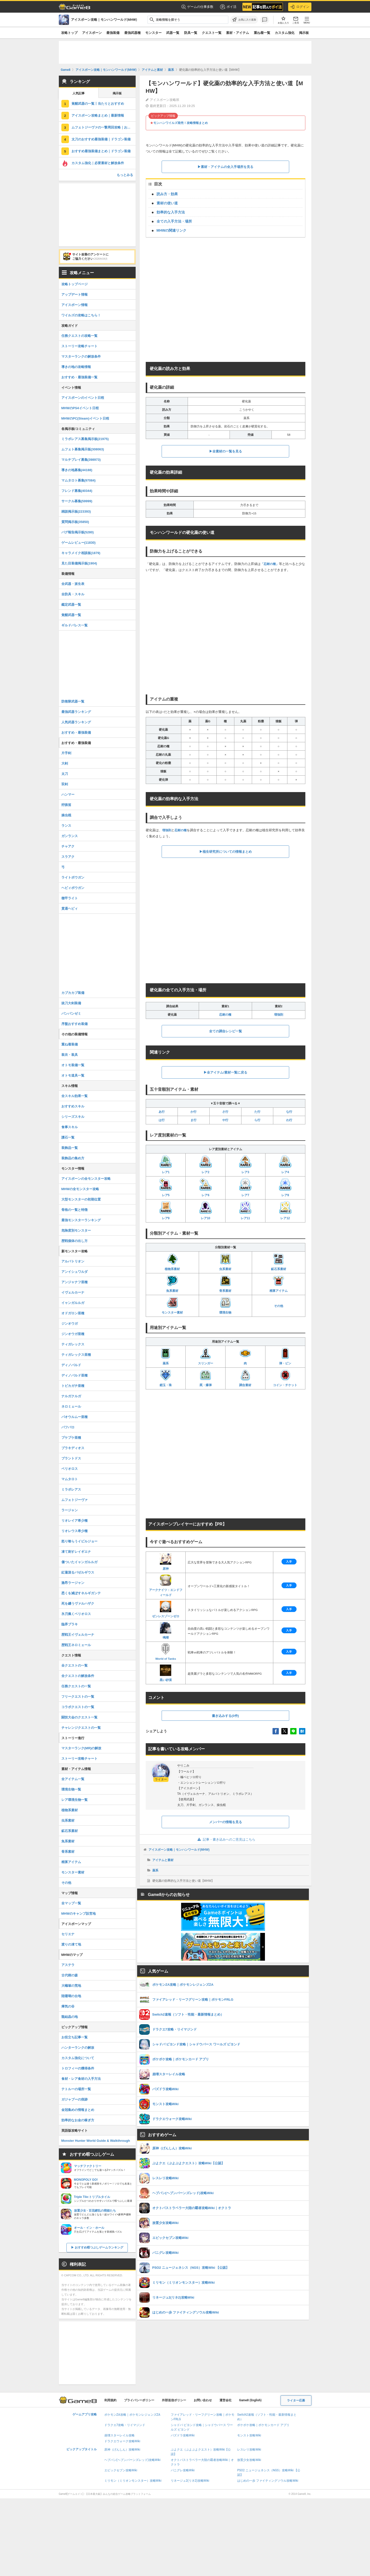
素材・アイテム (237, 33)
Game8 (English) (250, 2400)
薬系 (165, 1356)
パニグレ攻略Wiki (183, 2470)
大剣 (64, 763)
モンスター (153, 33)
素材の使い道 (167, 203)
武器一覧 (172, 33)
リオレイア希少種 (74, 1520)
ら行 (257, 1120)
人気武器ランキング (76, 722)
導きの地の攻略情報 (76, 367)
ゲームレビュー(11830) (78, 542)
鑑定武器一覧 (71, 604)
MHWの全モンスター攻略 (80, 1189)
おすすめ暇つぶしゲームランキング (99, 2247)
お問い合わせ (203, 2400)
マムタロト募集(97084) (78, 480)
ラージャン (69, 1510)
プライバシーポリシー (139, 2400)
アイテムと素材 (163, 1860)
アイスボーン (92, 33)
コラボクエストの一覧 (77, 1707)
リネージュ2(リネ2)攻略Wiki (190, 2480)
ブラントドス (71, 1458)
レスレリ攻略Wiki (249, 2449)
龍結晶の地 (69, 2017)
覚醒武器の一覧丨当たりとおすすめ (97, 103)
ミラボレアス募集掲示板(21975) (85, 439)
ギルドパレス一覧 (74, 625)
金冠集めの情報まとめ (77, 2110)
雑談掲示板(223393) (76, 511)
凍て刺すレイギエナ (76, 1552)
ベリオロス (69, 1469)
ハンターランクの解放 (77, 2047)
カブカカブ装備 (72, 993)
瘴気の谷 (68, 2006)
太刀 (64, 774)
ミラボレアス (71, 1489)
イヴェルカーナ (72, 1292)
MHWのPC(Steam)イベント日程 (85, 418)
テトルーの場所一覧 (76, 2089)
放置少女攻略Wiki (249, 2460)
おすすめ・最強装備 (76, 732)
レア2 (205, 1164)
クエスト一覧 (211, 33)
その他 (278, 1306)
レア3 (245, 1164)
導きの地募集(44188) (76, 470)
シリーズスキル (72, 1117)
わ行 (289, 1120)
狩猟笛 (66, 805)
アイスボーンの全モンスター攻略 (86, 1179)
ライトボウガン (72, 877)
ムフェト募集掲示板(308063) (82, 449)
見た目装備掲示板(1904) (79, 563)
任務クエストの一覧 (76, 1686)
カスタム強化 (284, 33)
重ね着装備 (69, 1044)
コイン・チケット (285, 1378)
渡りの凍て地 (71, 1944)
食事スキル (69, 1127)
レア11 (245, 1210)
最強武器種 (132, 33)
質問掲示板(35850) (75, 522)
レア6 (205, 1187)
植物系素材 (172, 1262)
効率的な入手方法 (171, 212)
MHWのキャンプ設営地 (78, 1913)
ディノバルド (71, 1365)
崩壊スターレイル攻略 (119, 2435)
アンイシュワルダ (74, 1272)
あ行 (162, 1112)
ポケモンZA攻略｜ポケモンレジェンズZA (132, 2414)
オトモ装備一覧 (72, 1065)
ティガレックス (72, 1344)
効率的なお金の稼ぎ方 (77, 2120)
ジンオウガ (69, 1323)
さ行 (225, 1112)
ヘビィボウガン (72, 888)
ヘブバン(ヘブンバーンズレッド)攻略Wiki (132, 2460)
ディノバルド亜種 (74, 1375)
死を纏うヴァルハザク (77, 1603)
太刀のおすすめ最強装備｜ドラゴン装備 (101, 139)
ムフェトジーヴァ (74, 1500)
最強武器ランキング (76, 712)
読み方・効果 (167, 194)
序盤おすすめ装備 (74, 1024)
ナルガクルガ (71, 1396)
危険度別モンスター (76, 1230)
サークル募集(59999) (76, 501)
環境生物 (225, 1305)
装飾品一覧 (69, 1148)
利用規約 (110, 2400)
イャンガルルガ (72, 1303)
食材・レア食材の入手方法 (81, 2079)
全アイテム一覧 (72, 1779)
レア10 (205, 1210)
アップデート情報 (74, 294)
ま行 (193, 1120)
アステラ (68, 1965)
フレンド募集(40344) (76, 491)
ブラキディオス (72, 1448)
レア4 (285, 1164)
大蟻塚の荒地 (71, 1986)
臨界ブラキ (69, 1624)
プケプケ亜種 (71, 1437)
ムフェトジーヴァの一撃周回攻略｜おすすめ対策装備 (103, 127)
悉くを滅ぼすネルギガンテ (81, 1593)
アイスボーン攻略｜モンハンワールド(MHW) (179, 1849)
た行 (257, 1112)
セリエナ (68, 1934)
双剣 (64, 784)
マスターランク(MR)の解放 (81, 1748)
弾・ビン (285, 1356)
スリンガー (205, 1356)
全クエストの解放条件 (77, 1676)
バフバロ (68, 1427)
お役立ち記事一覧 (74, 2037)
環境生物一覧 (71, 1789)
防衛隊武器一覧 (72, 701)
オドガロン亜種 (72, 1313)
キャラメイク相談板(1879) (81, 553)
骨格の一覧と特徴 (74, 1210)
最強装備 (112, 33)
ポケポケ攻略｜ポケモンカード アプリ (263, 2425)
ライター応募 (296, 2400)
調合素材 (245, 1378)
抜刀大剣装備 (71, 1003)
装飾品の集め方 (72, 1158)
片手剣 (66, 753)
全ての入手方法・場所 (174, 221)
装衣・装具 (69, 1055)
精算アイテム (278, 1284)
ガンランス (69, 836)
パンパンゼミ (71, 1013)
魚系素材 (172, 1284)
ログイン (299, 7)
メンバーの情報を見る (225, 1822)
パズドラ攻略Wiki (183, 2435)
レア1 (165, 1164)
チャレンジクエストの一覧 (81, 1728)
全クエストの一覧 (74, 1665)
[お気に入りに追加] (244, 20)
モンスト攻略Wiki (249, 2435)
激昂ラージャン (72, 1583)
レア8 (285, 1187)
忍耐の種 (181, 830)
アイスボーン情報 (74, 305)
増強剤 (166, 830)
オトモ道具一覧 (72, 1075)
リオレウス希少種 (74, 1531)
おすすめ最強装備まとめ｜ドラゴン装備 (101, 151)
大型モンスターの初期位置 (81, 1199)
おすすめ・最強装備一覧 (79, 377)
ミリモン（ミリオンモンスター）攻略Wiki (133, 2480)
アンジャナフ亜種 (74, 1282)
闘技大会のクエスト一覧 (79, 1717)
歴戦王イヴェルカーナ (77, 1634)
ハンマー (68, 794)
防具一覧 (190, 33)
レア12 (285, 1210)
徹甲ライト (69, 898)
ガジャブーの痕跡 (74, 2099)
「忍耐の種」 (270, 564)
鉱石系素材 (278, 1262)
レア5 (165, 1187)
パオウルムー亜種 (74, 1417)
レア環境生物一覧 (74, 1800)
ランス (66, 825)
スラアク (68, 857)
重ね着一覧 (262, 33)
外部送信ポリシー (174, 2400)
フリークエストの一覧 (77, 1696)
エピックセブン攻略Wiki (120, 2470)
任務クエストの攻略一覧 (79, 336)
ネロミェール (71, 1406)
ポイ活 (227, 7)
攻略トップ (69, 33)
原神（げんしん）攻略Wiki (122, 2449)
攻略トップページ (74, 284)
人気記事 (78, 93)
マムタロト (69, 1479)
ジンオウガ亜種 (72, 1334)
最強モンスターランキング (81, 1220)
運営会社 (225, 2400)
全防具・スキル (72, 594)
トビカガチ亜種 (72, 1386)
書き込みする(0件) (225, 1716)
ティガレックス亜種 (76, 1355)
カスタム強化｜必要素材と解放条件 (97, 163)
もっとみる (125, 175)
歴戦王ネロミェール (76, 1645)
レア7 (245, 1187)
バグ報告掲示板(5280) (77, 532)
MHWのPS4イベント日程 (80, 408)
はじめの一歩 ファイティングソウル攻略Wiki (267, 2480)
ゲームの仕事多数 (197, 7)
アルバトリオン (72, 1261)
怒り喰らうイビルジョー (79, 1541)
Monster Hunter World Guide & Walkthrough (95, 2141)
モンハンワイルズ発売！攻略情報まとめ (180, 123)
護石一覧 (68, 1137)
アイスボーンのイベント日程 (82, 398)
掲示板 (304, 33)
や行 (225, 1120)
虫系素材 (225, 1262)
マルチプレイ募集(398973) (81, 460)
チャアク (68, 846)
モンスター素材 (172, 1305)
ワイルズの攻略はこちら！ (81, 315)
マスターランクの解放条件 (81, 356)
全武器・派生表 (72, 584)
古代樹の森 (69, 1975)
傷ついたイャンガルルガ (79, 1562)
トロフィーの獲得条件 (77, 2068)
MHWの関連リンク (172, 230)
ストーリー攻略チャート (79, 346)
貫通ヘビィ (69, 908)
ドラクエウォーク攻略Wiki (122, 2441)
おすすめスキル (72, 1106)
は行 (162, 1120)
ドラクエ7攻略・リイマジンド (124, 2425)
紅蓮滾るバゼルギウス (77, 1572)
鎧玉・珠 (166, 1378)
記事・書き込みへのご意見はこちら (225, 1839)
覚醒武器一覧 (71, 615)
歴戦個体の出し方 (74, 1241)
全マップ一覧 (71, 1903)
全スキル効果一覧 (74, 1096)
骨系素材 (225, 1284)
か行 (193, 1112)
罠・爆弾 (206, 1378)
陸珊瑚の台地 (71, 1996)
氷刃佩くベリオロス (76, 1614)
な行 (289, 1112)
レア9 (165, 1210)
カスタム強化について (77, 2058)
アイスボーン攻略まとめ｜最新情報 (97, 115)
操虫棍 (66, 815)
